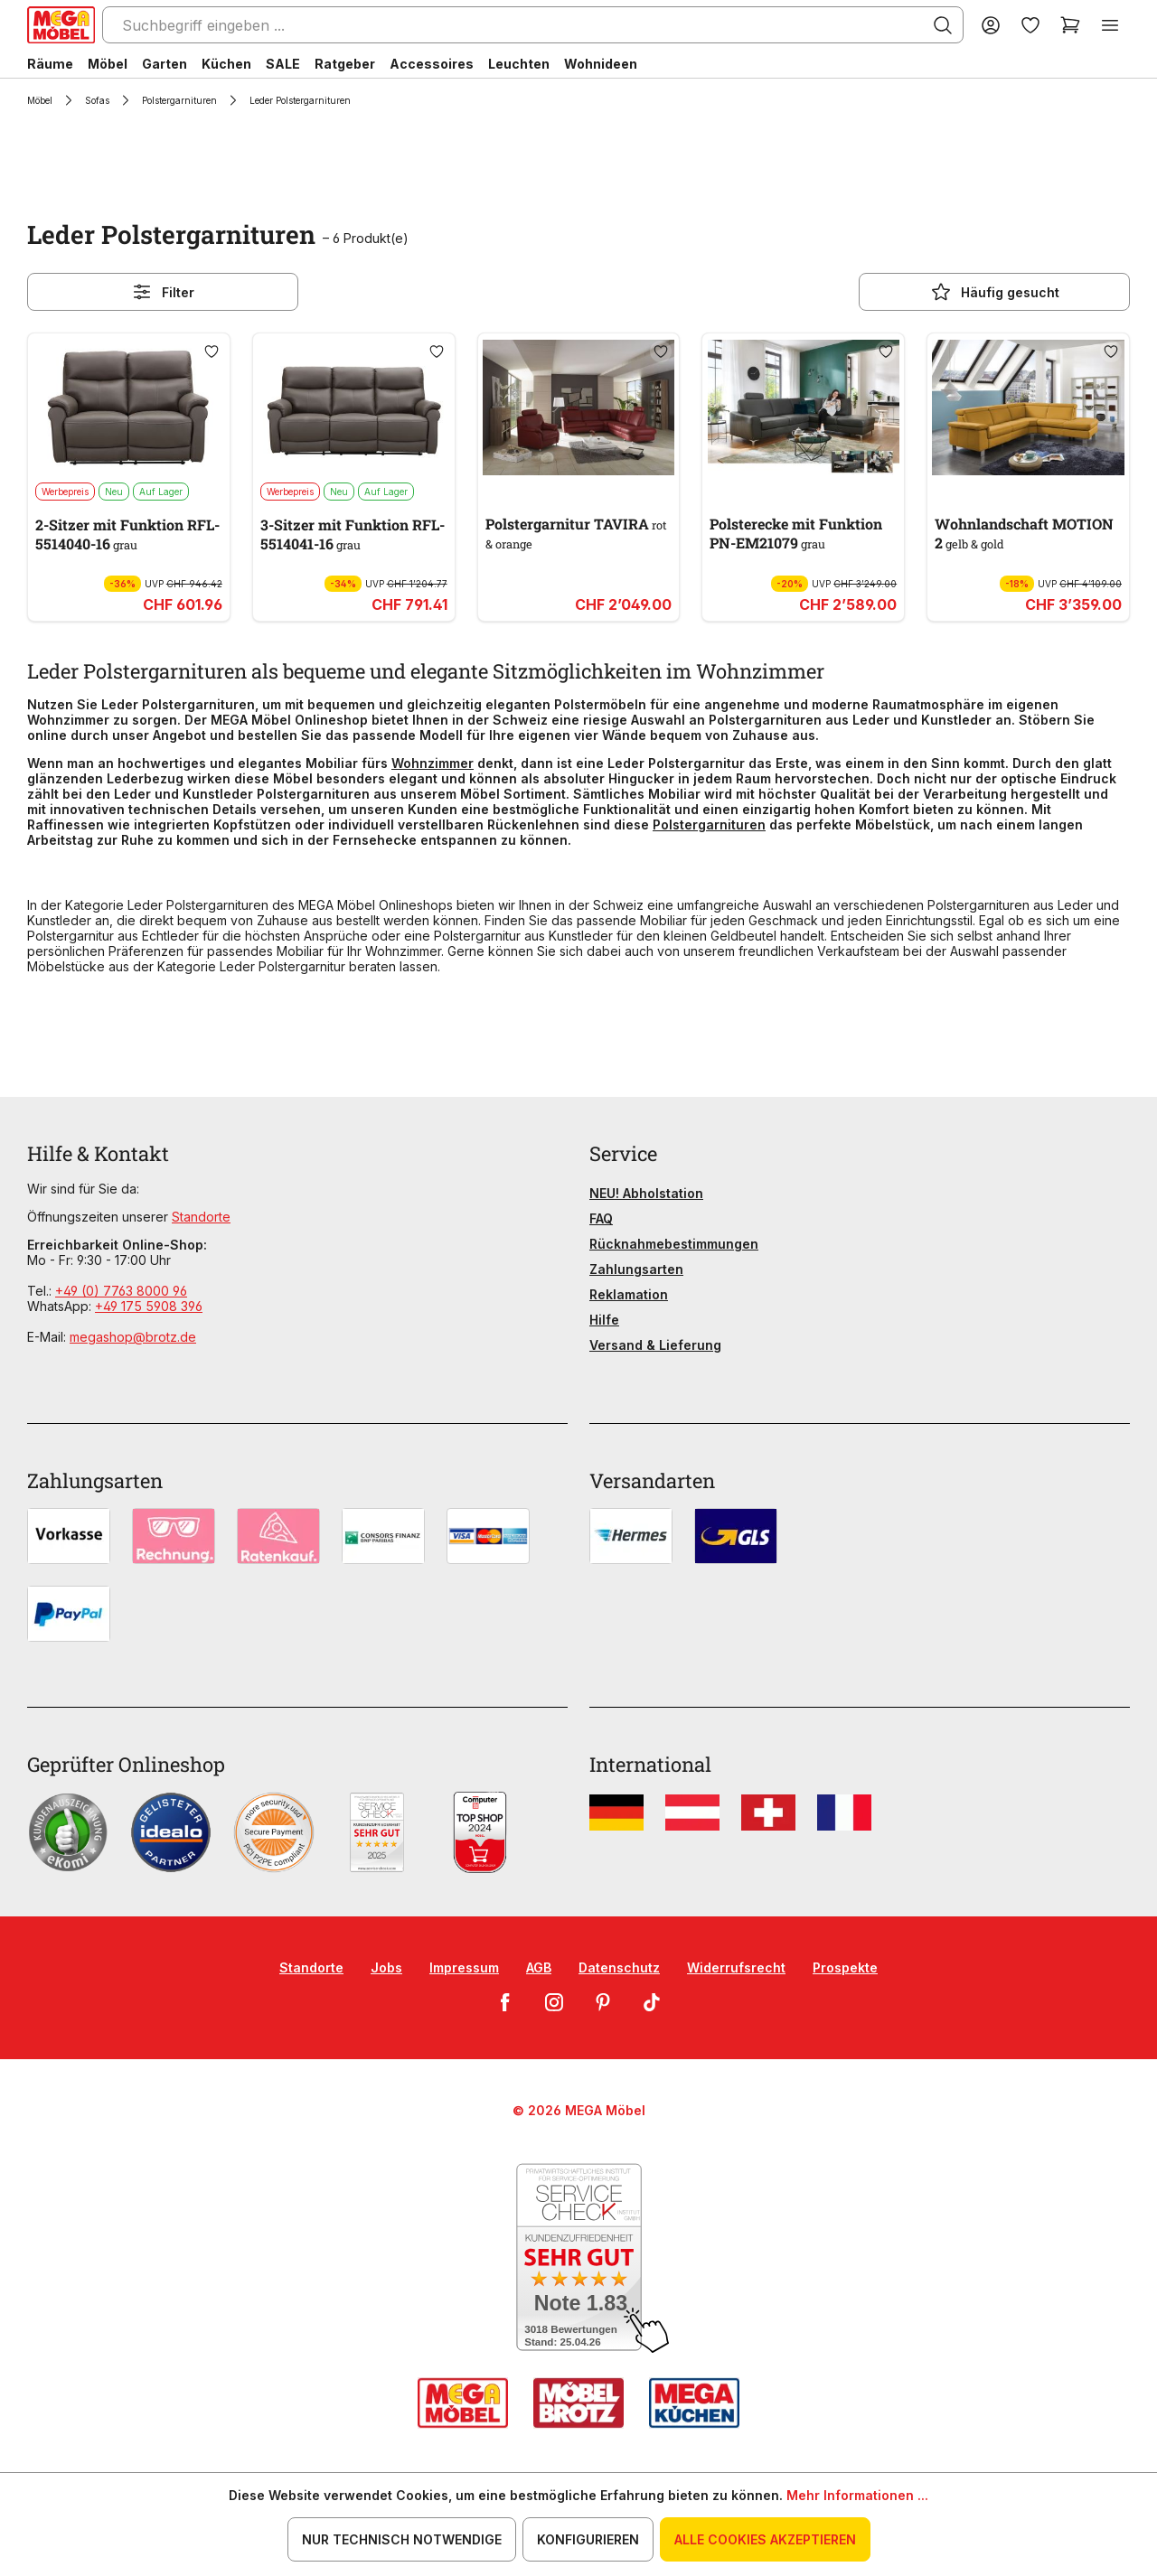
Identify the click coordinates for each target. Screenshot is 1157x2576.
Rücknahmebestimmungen (673, 1243)
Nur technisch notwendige (402, 2539)
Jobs (386, 1967)
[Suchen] (943, 25)
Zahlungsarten (636, 1269)
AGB (538, 1967)
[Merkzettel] (1030, 24)
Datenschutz (619, 1967)
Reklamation (628, 1294)
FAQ (601, 1218)
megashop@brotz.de (133, 1336)
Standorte (201, 1216)
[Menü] (1110, 24)
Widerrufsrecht (736, 1967)
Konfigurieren (588, 2539)
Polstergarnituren (709, 824)
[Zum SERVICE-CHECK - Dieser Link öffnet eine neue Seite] (579, 2258)
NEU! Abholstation (646, 1193)
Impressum (464, 1967)
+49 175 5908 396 (148, 1306)
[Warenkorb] (1070, 24)
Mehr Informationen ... (857, 2495)
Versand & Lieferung (655, 1345)
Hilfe (604, 1319)
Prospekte (845, 1967)
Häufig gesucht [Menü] (994, 292)
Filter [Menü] (162, 292)
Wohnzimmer (432, 763)
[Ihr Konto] (991, 24)
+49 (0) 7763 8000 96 (121, 1290)
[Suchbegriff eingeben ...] (533, 24)
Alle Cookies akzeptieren (765, 2539)
